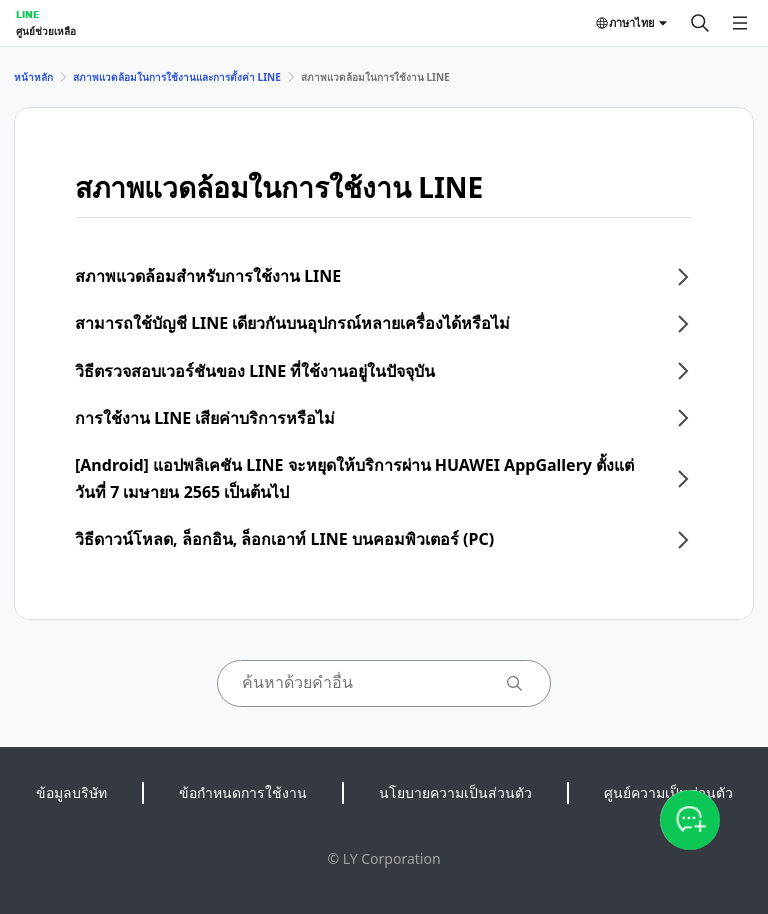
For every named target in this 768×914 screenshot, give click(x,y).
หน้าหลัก (33, 77)
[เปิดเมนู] (740, 23)
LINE (27, 14)
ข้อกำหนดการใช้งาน (243, 792)
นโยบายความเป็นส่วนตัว (455, 792)
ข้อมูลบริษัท (71, 792)
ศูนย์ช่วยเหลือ (46, 31)
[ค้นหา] (700, 23)
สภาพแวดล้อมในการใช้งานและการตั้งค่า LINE (177, 77)
